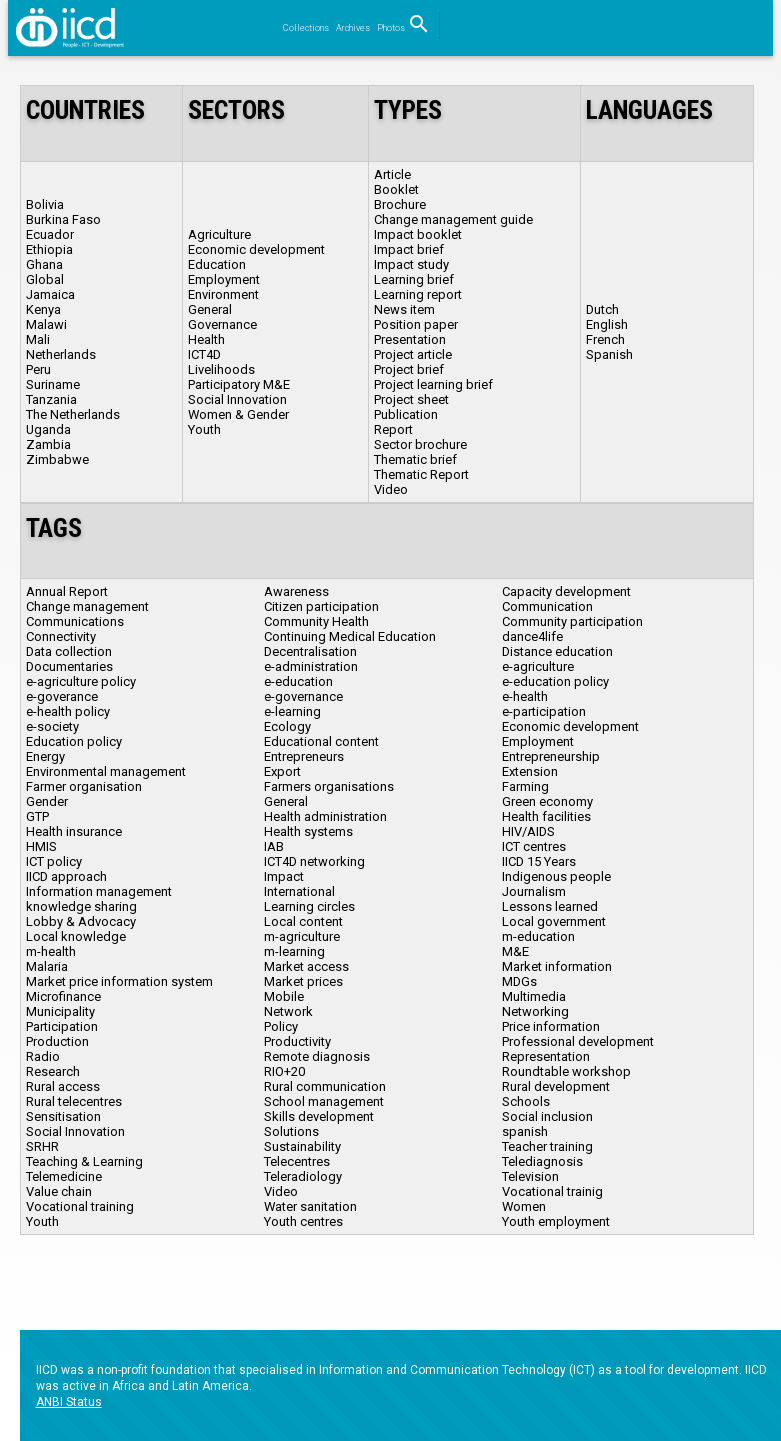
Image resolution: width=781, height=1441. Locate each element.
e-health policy (68, 711)
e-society (52, 726)
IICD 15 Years (539, 861)
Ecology (287, 726)
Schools (526, 1101)
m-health (51, 951)
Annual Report (67, 591)
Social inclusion (547, 1116)
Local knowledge (76, 936)
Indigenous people (556, 876)
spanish (525, 1131)
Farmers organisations (329, 786)
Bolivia (45, 204)
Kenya (43, 309)
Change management (87, 606)
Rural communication (325, 1086)
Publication (406, 414)
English (607, 324)
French (605, 339)
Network (288, 1011)
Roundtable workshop (566, 1071)
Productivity (297, 1041)
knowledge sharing (81, 906)
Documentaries (69, 666)
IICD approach (66, 876)
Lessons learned (550, 906)
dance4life (532, 636)
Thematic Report (421, 474)
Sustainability (302, 1146)
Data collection (69, 651)
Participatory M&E (239, 384)
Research (53, 1071)
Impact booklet (418, 234)
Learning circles (309, 906)
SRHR (42, 1146)
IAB (274, 846)
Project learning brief (433, 384)
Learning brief (414, 279)
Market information (557, 966)
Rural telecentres (74, 1101)
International (299, 891)
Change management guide (453, 219)
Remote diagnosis (317, 1056)
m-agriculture (302, 936)
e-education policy (555, 681)
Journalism (534, 891)
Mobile (284, 996)
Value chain (59, 1191)
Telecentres (297, 1161)
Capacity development (566, 591)
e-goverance (62, 696)
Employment (224, 279)
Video (391, 489)
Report (393, 429)
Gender (47, 801)
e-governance (303, 696)
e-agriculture (538, 666)
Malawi (46, 324)
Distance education (557, 651)
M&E (515, 951)
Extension (530, 771)
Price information (551, 1026)
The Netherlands (73, 414)
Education (217, 264)
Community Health (316, 621)
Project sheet (411, 399)
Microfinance (63, 996)
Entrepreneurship (551, 756)
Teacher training (547, 1146)
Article (392, 174)
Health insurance (74, 831)
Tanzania (51, 399)
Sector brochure (420, 444)
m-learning (294, 951)
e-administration (311, 666)
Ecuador (50, 234)
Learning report (418, 294)
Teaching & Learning (84, 1161)
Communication (547, 606)
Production (57, 1041)
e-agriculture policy (81, 681)
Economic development (256, 249)
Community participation (572, 621)
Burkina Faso (63, 219)
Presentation (410, 339)
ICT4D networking (314, 861)
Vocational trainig (552, 1191)
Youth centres (303, 1221)
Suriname (53, 384)
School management (324, 1101)
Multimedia (534, 996)
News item (404, 309)
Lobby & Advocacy (81, 921)
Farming (525, 786)
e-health (525, 696)
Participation (62, 1026)
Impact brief (409, 249)
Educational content (321, 741)
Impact (284, 876)
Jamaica (50, 294)
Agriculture (219, 234)
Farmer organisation (84, 786)
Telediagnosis (542, 1161)
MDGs (519, 981)
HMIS (41, 846)
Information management (99, 891)
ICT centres (534, 846)
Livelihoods (221, 369)
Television (530, 1176)
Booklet (396, 189)
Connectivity (61, 636)
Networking (535, 1011)
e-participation (544, 711)
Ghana (44, 264)
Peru (38, 369)
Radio (43, 1056)
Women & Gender (238, 414)
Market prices (303, 981)
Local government (554, 921)
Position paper (416, 324)
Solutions (291, 1131)
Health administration (325, 816)
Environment (223, 294)
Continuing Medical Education (350, 636)
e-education (298, 681)
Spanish (609, 354)
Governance (222, 324)
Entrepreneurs (304, 756)
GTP (37, 816)
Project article (413, 354)
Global (45, 279)
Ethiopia (49, 249)
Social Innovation (237, 399)
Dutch (602, 309)
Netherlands (61, 354)
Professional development (578, 1041)
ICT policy (54, 861)
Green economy (547, 801)
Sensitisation (63, 1116)
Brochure (400, 204)
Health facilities (546, 816)
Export (282, 771)
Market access (306, 966)
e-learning (292, 711)
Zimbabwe (57, 459)
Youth (204, 429)
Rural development (556, 1086)
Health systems (308, 831)
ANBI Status (69, 1402)
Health (206, 339)
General (210, 309)
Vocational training (80, 1206)
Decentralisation (310, 651)
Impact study (411, 264)
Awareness (296, 591)
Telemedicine (64, 1176)
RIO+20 (284, 1071)
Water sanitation (310, 1206)
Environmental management (106, 771)
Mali (38, 339)
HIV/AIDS (528, 831)
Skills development (319, 1116)
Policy (281, 1026)
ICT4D (204, 354)
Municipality (60, 1011)
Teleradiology (303, 1176)
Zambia (48, 444)
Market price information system (119, 981)
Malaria (47, 966)
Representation (546, 1056)
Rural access (63, 1086)
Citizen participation (321, 606)
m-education (538, 936)
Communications (75, 621)
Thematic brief (415, 459)
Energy (45, 756)
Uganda (48, 429)
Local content (303, 921)
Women (524, 1206)
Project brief (409, 369)
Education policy (74, 741)
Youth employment (556, 1221)
